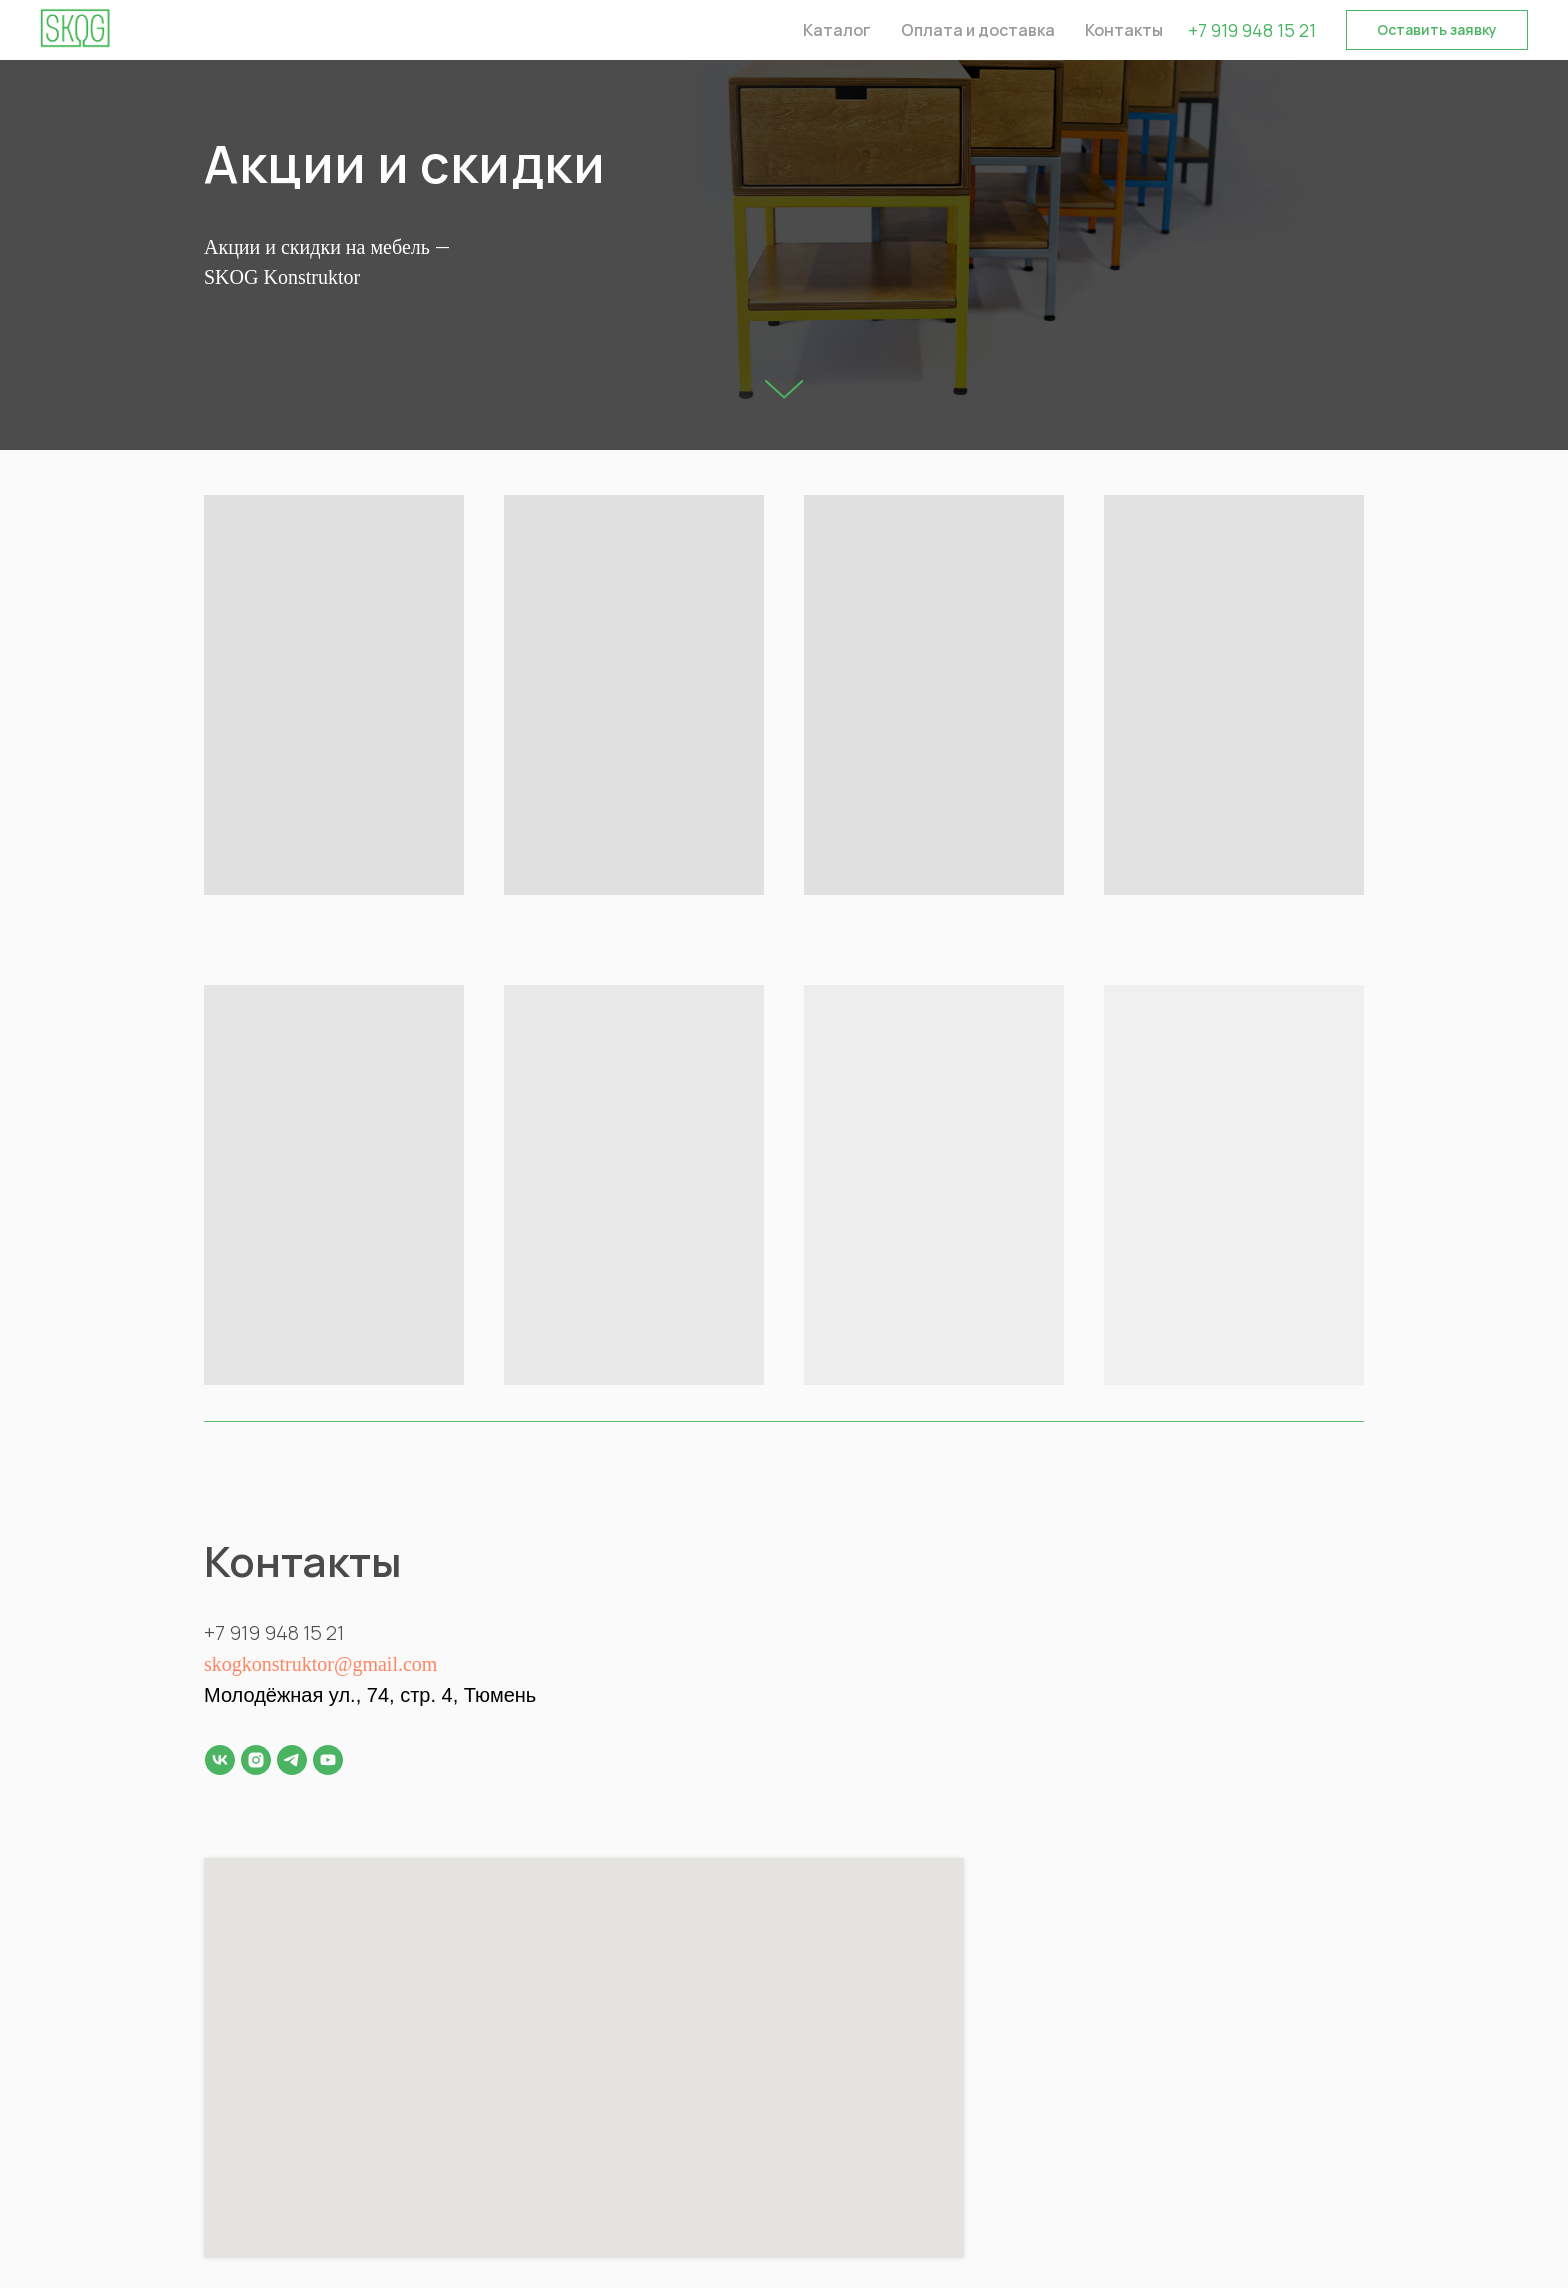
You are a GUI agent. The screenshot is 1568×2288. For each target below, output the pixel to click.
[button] (1437, 30)
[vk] (220, 1760)
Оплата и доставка (978, 30)
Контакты (1124, 30)
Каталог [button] (837, 30)
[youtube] (328, 1760)
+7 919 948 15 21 (1252, 30)
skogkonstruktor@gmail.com (320, 1664)
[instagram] (256, 1760)
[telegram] (292, 1760)
